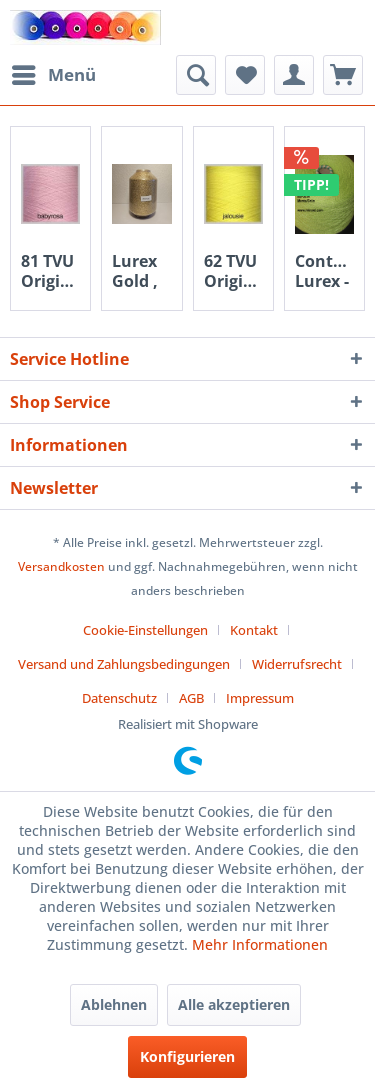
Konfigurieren (187, 1056)
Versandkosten (61, 566)
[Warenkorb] (343, 75)
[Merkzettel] (245, 75)
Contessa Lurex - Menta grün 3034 (324, 271)
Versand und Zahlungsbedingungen (124, 664)
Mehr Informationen (260, 944)
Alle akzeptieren (234, 1004)
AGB (191, 698)
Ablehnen (114, 1004)
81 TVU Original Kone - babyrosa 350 (50, 271)
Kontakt (254, 630)
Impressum (260, 698)
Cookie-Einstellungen (145, 630)
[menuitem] (53, 75)
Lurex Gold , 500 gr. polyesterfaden (141, 271)
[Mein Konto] (294, 75)
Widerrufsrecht (297, 664)
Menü (54, 72)
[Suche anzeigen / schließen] (196, 75)
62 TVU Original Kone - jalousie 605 (233, 271)
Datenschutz (119, 698)
